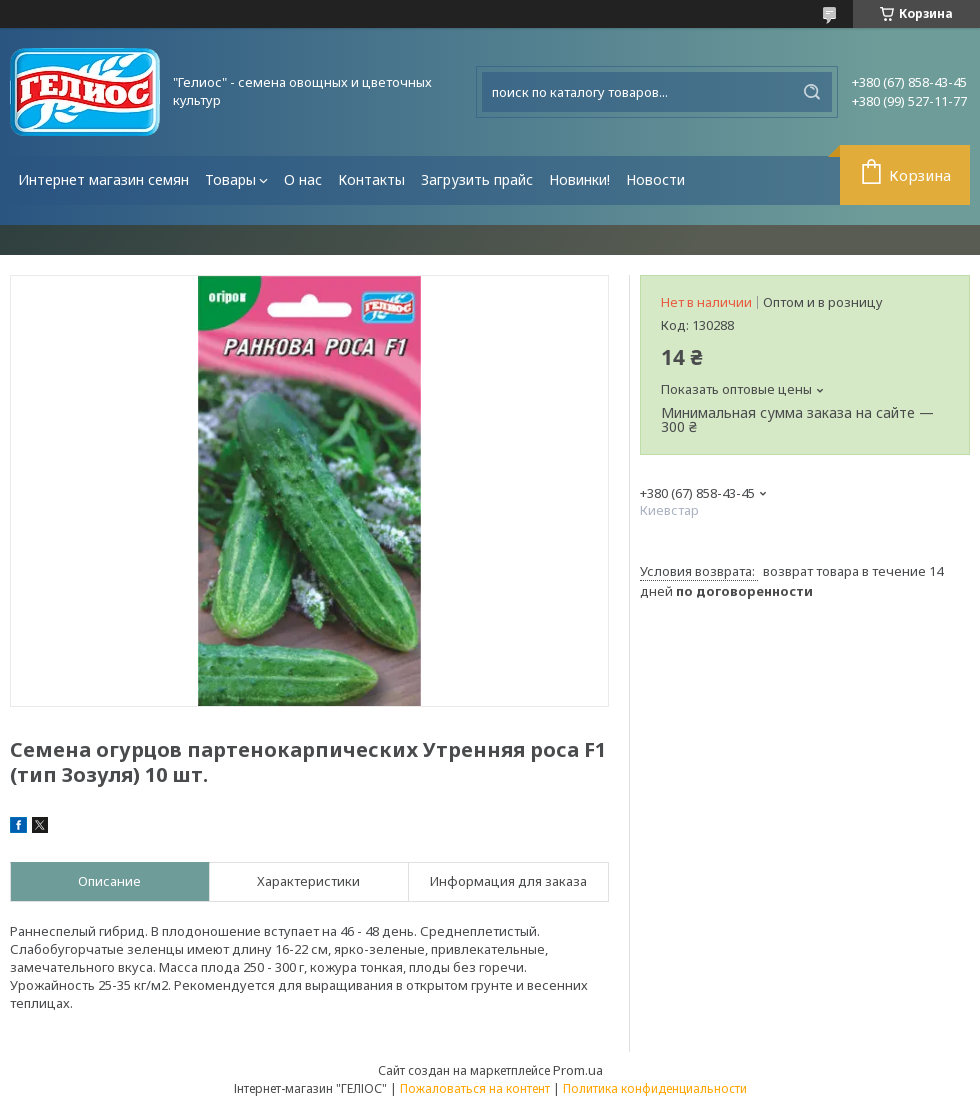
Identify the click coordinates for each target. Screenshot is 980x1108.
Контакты (371, 179)
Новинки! (579, 179)
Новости (655, 179)
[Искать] (812, 92)
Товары (230, 179)
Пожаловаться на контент (475, 1088)
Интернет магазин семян (103, 179)
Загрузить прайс (477, 179)
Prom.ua (578, 1070)
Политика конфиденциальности (655, 1088)
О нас (303, 179)
